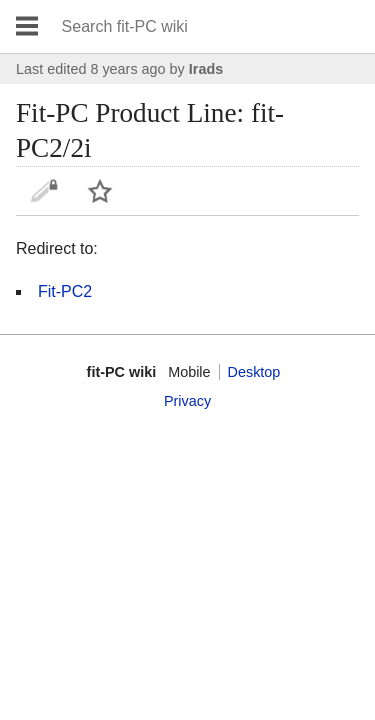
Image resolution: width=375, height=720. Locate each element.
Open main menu (27, 26)
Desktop (254, 372)
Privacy (187, 401)
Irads (206, 69)
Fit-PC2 (65, 291)
